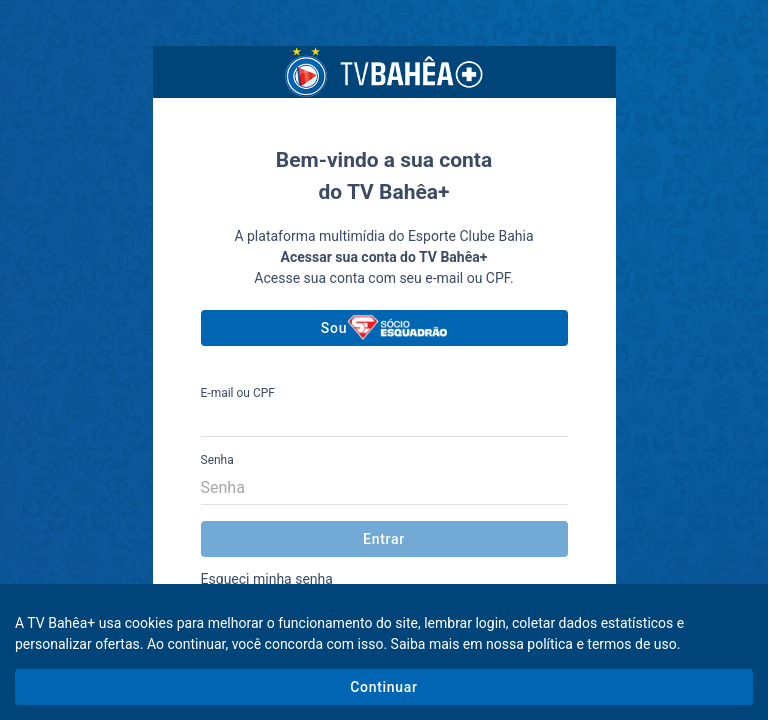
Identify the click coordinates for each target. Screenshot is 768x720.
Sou (384, 327)
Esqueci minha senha (267, 579)
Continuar (383, 687)
